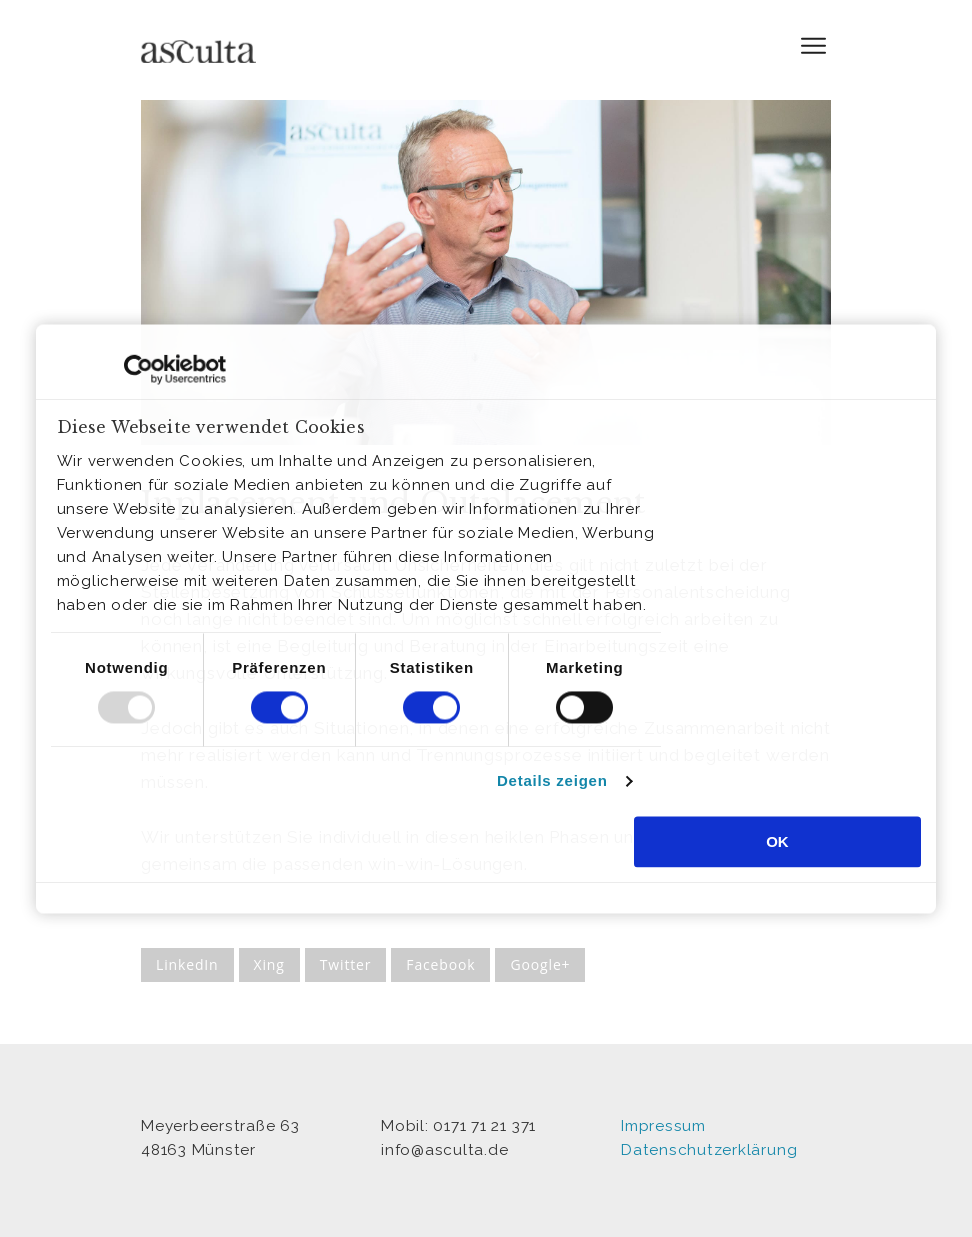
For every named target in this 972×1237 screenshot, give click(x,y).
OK (777, 841)
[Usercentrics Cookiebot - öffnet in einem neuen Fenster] (138, 369)
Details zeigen (552, 781)
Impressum (663, 1126)
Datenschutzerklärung (709, 1150)
